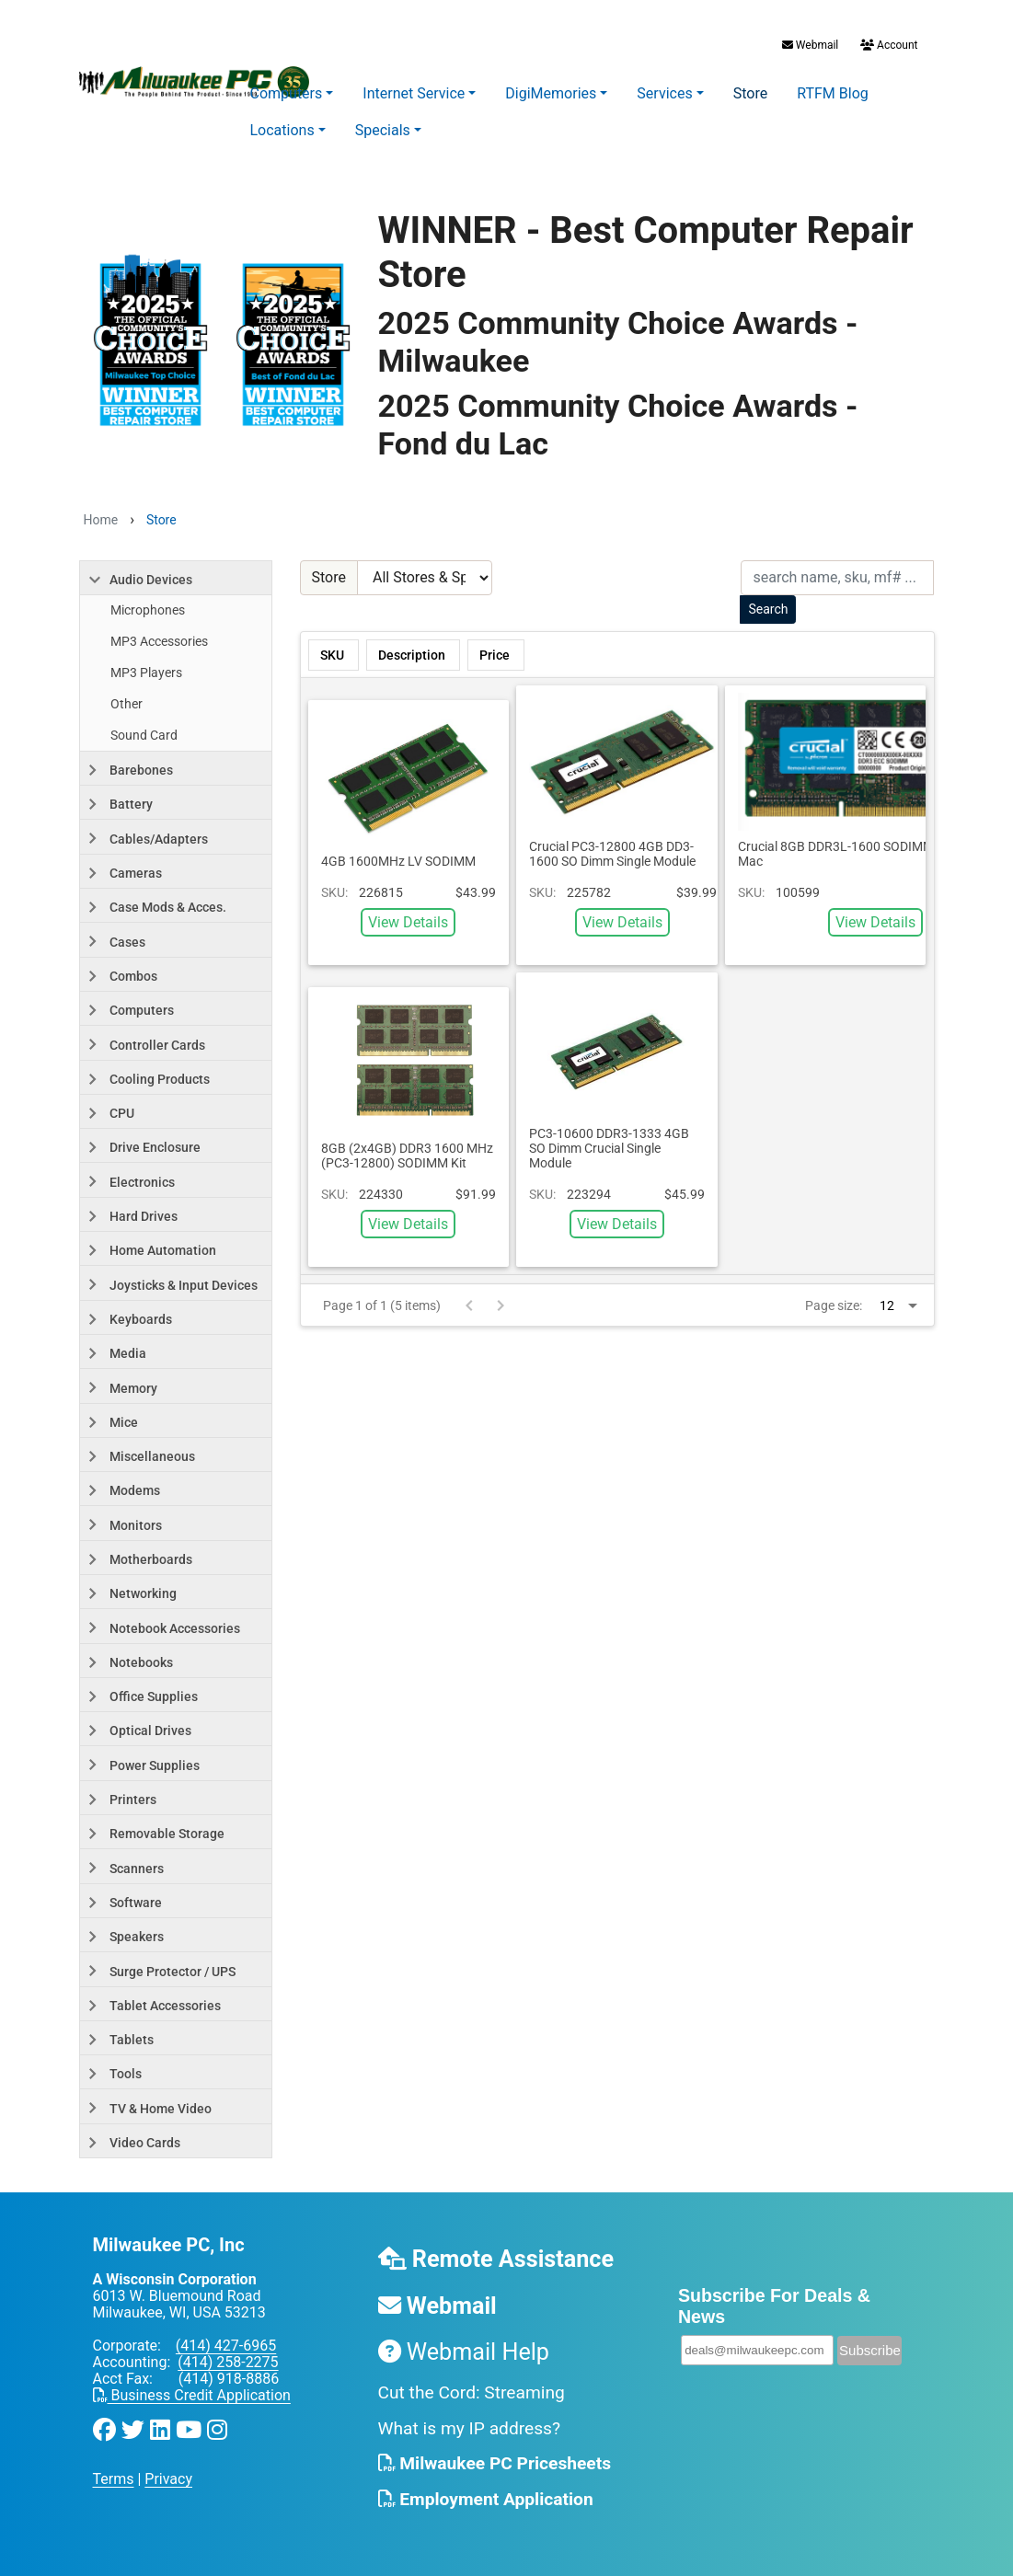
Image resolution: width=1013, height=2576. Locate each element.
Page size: (833, 1305)
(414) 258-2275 (228, 2362)
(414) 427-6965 (226, 2345)
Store (750, 93)
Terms (113, 2479)
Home (101, 519)
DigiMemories (550, 93)
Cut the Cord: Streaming (471, 2392)
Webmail (810, 45)
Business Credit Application (192, 2395)
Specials (382, 130)
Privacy (168, 2479)
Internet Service (414, 93)
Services (664, 93)
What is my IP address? (469, 2428)
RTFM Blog (833, 93)
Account (887, 45)
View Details (408, 922)
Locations (282, 130)
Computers (286, 93)
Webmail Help (464, 2352)
